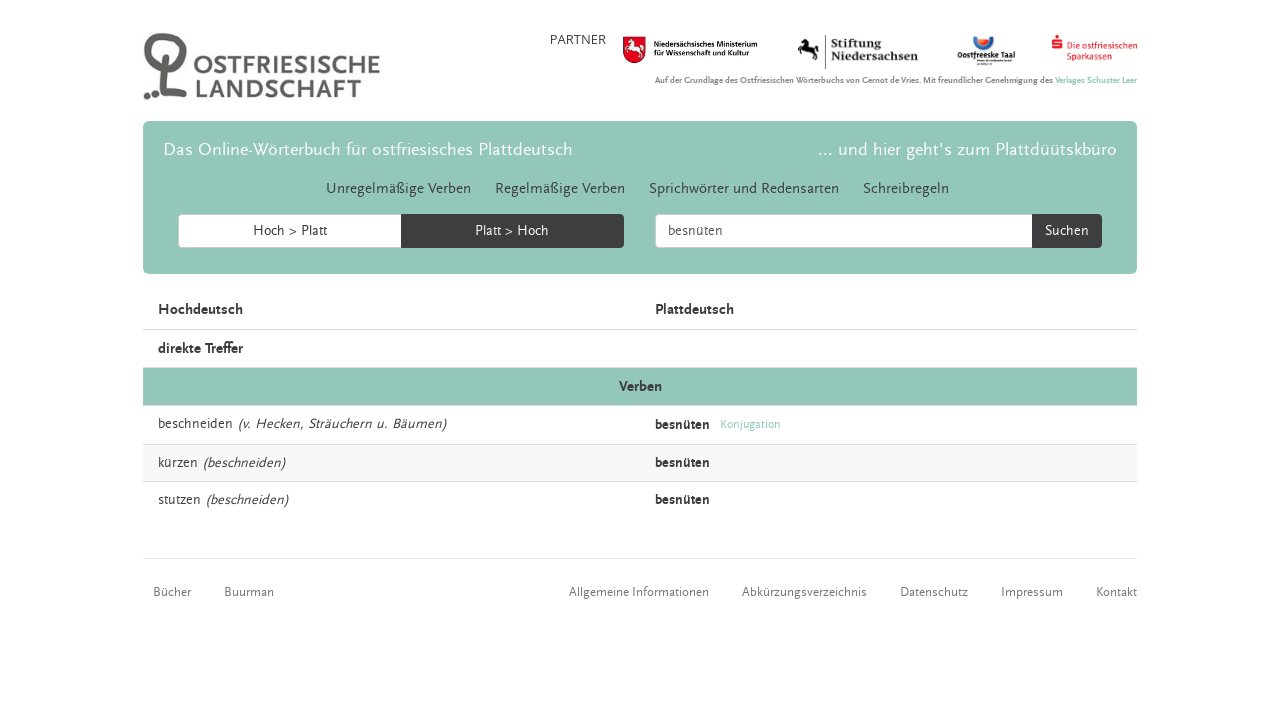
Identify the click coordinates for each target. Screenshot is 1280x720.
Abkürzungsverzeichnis (804, 592)
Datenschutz (934, 592)
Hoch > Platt (290, 231)
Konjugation (750, 424)
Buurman (249, 592)
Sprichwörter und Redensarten (744, 188)
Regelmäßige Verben (560, 188)
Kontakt (1116, 592)
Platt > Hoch (512, 231)
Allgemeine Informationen (639, 592)
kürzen (178, 463)
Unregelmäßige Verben (398, 188)
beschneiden (195, 424)
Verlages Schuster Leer (1096, 80)
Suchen (1067, 231)
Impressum (1032, 592)
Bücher (172, 592)
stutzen (179, 500)
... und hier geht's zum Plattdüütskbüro (967, 149)
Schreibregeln (906, 188)
